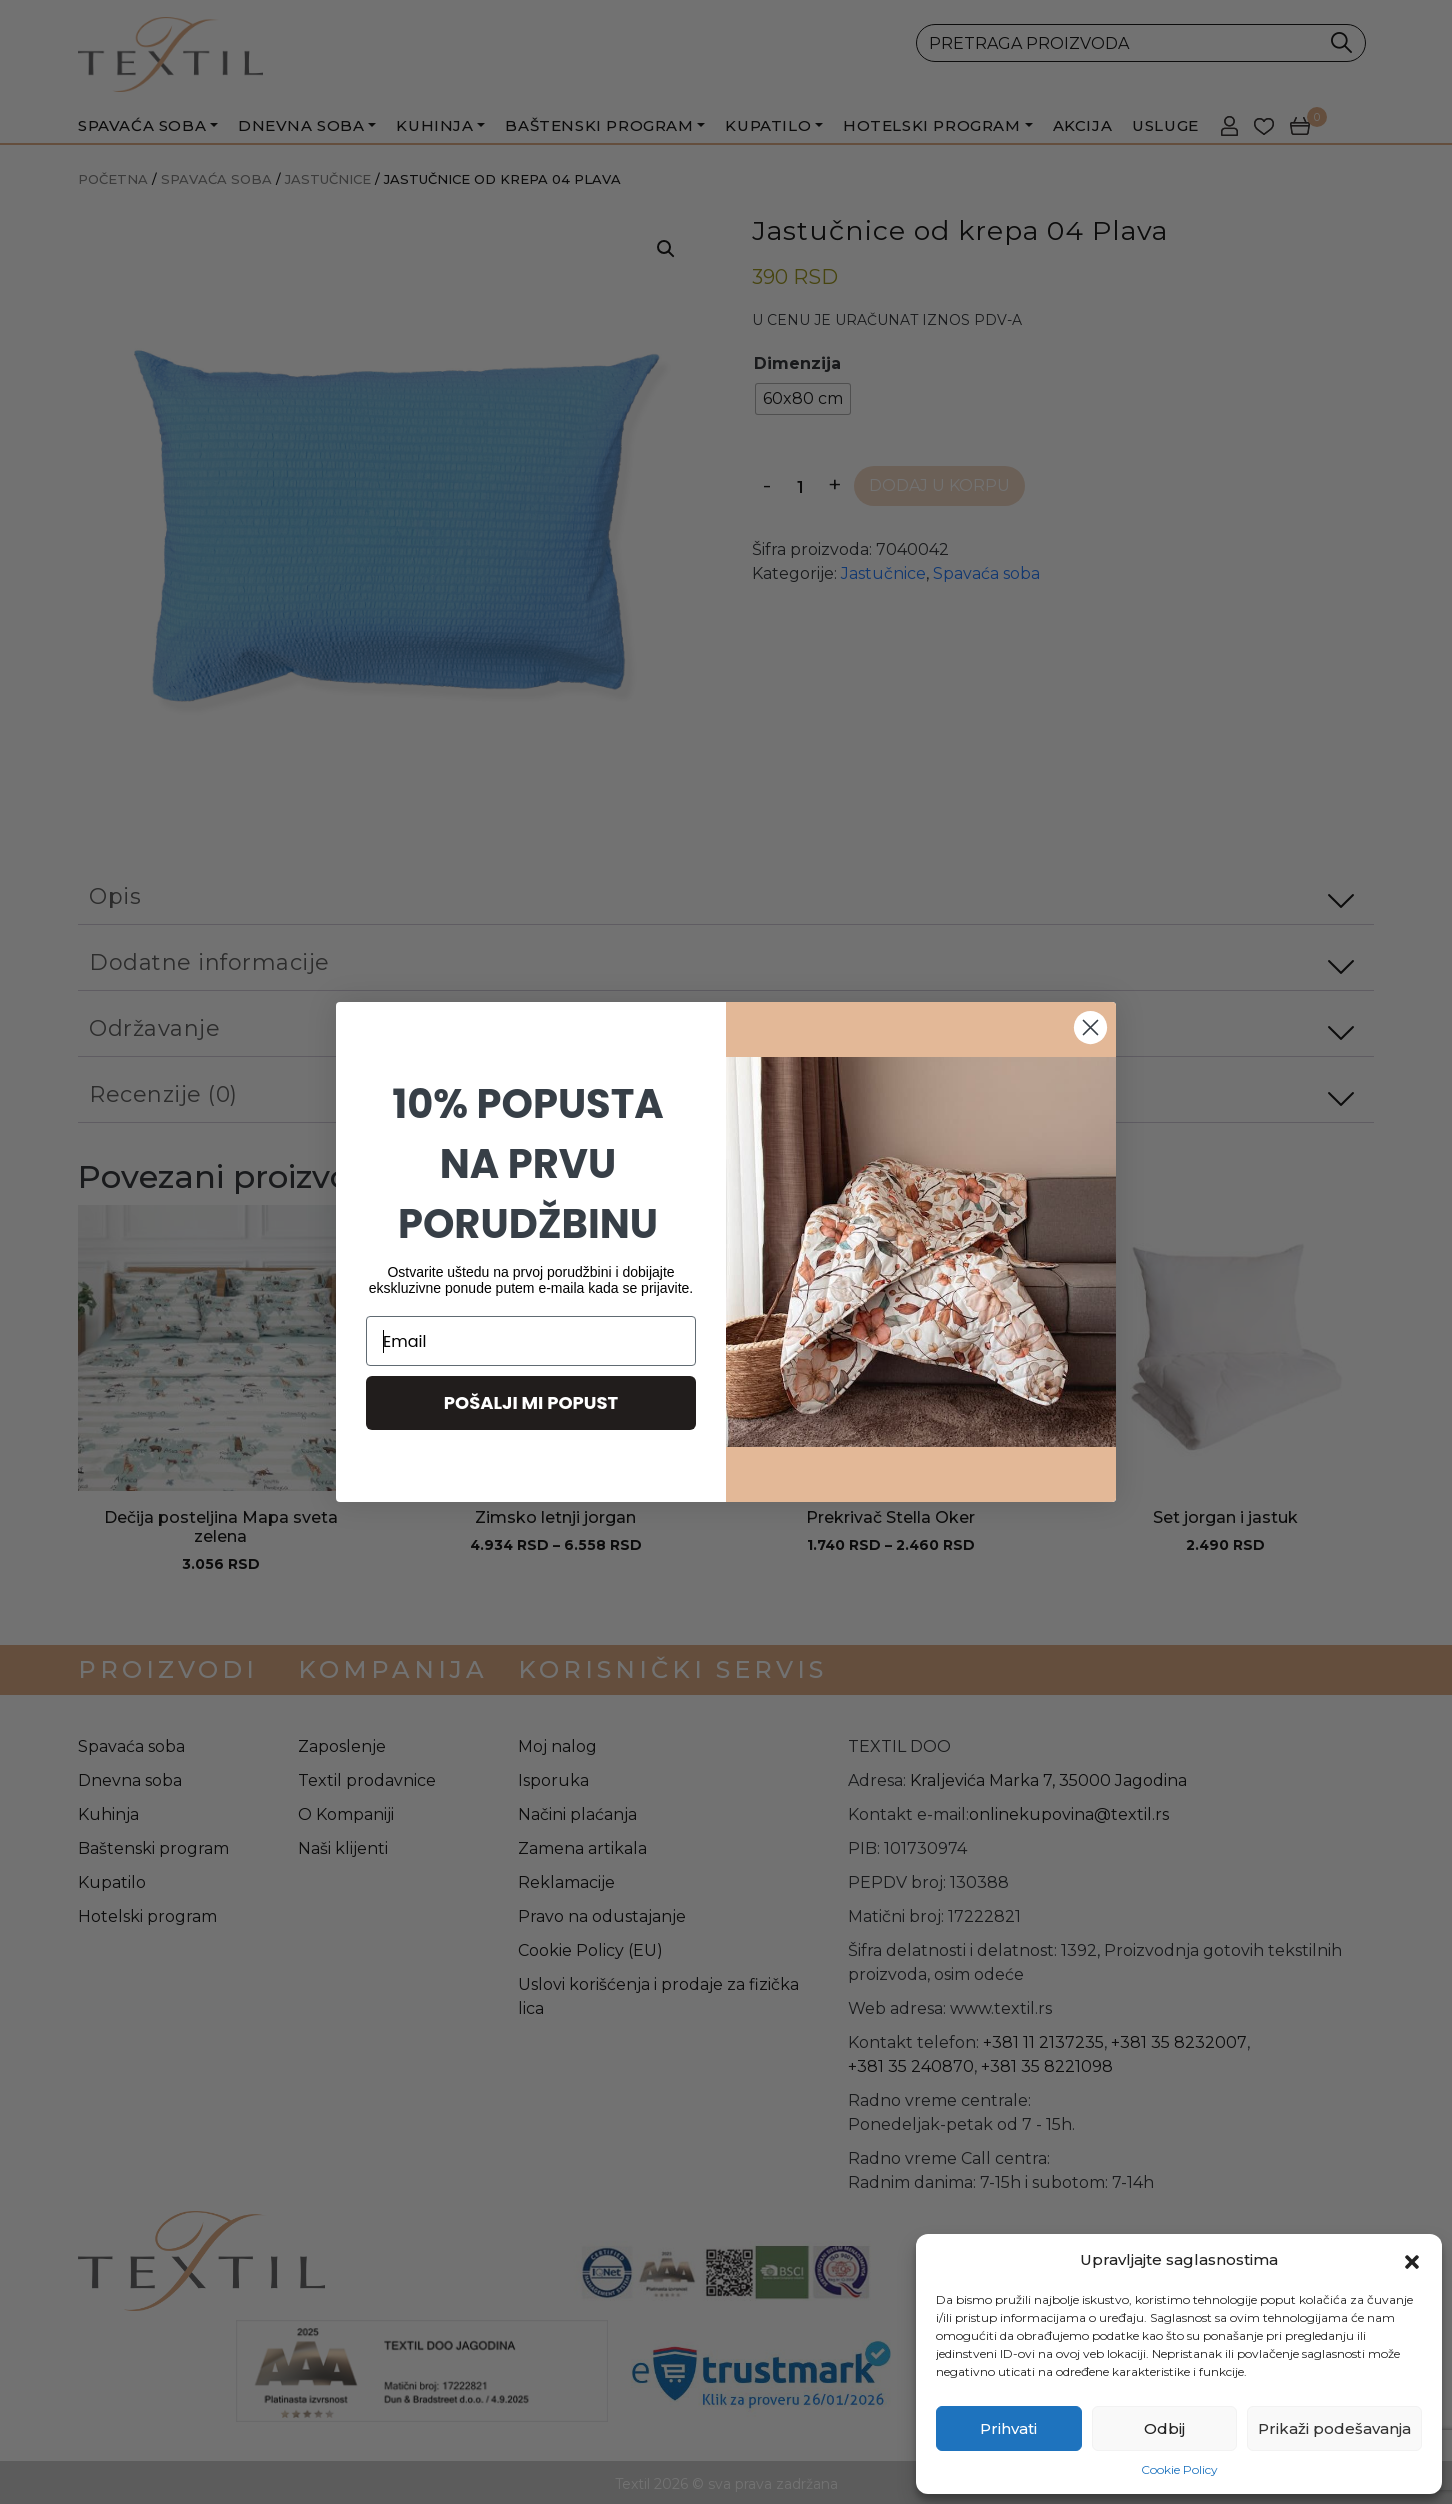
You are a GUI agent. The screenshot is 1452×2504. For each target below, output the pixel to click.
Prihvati (1008, 2428)
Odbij (1164, 2428)
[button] (1412, 2260)
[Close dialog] (1090, 1027)
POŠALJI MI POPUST (531, 1402)
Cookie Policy (1179, 2469)
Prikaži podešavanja (1334, 2428)
